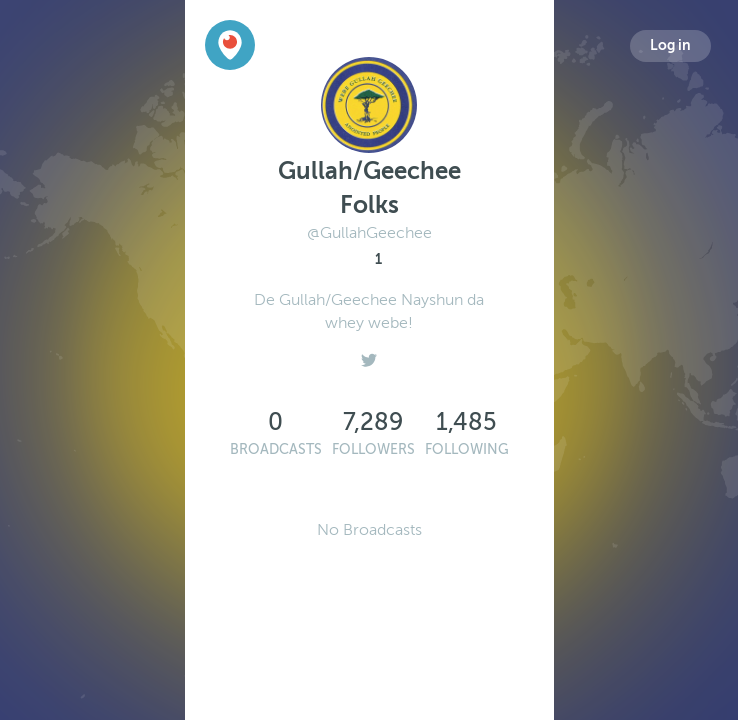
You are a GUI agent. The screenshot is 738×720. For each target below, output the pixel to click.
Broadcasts (276, 449)
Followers (373, 449)
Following (467, 449)
